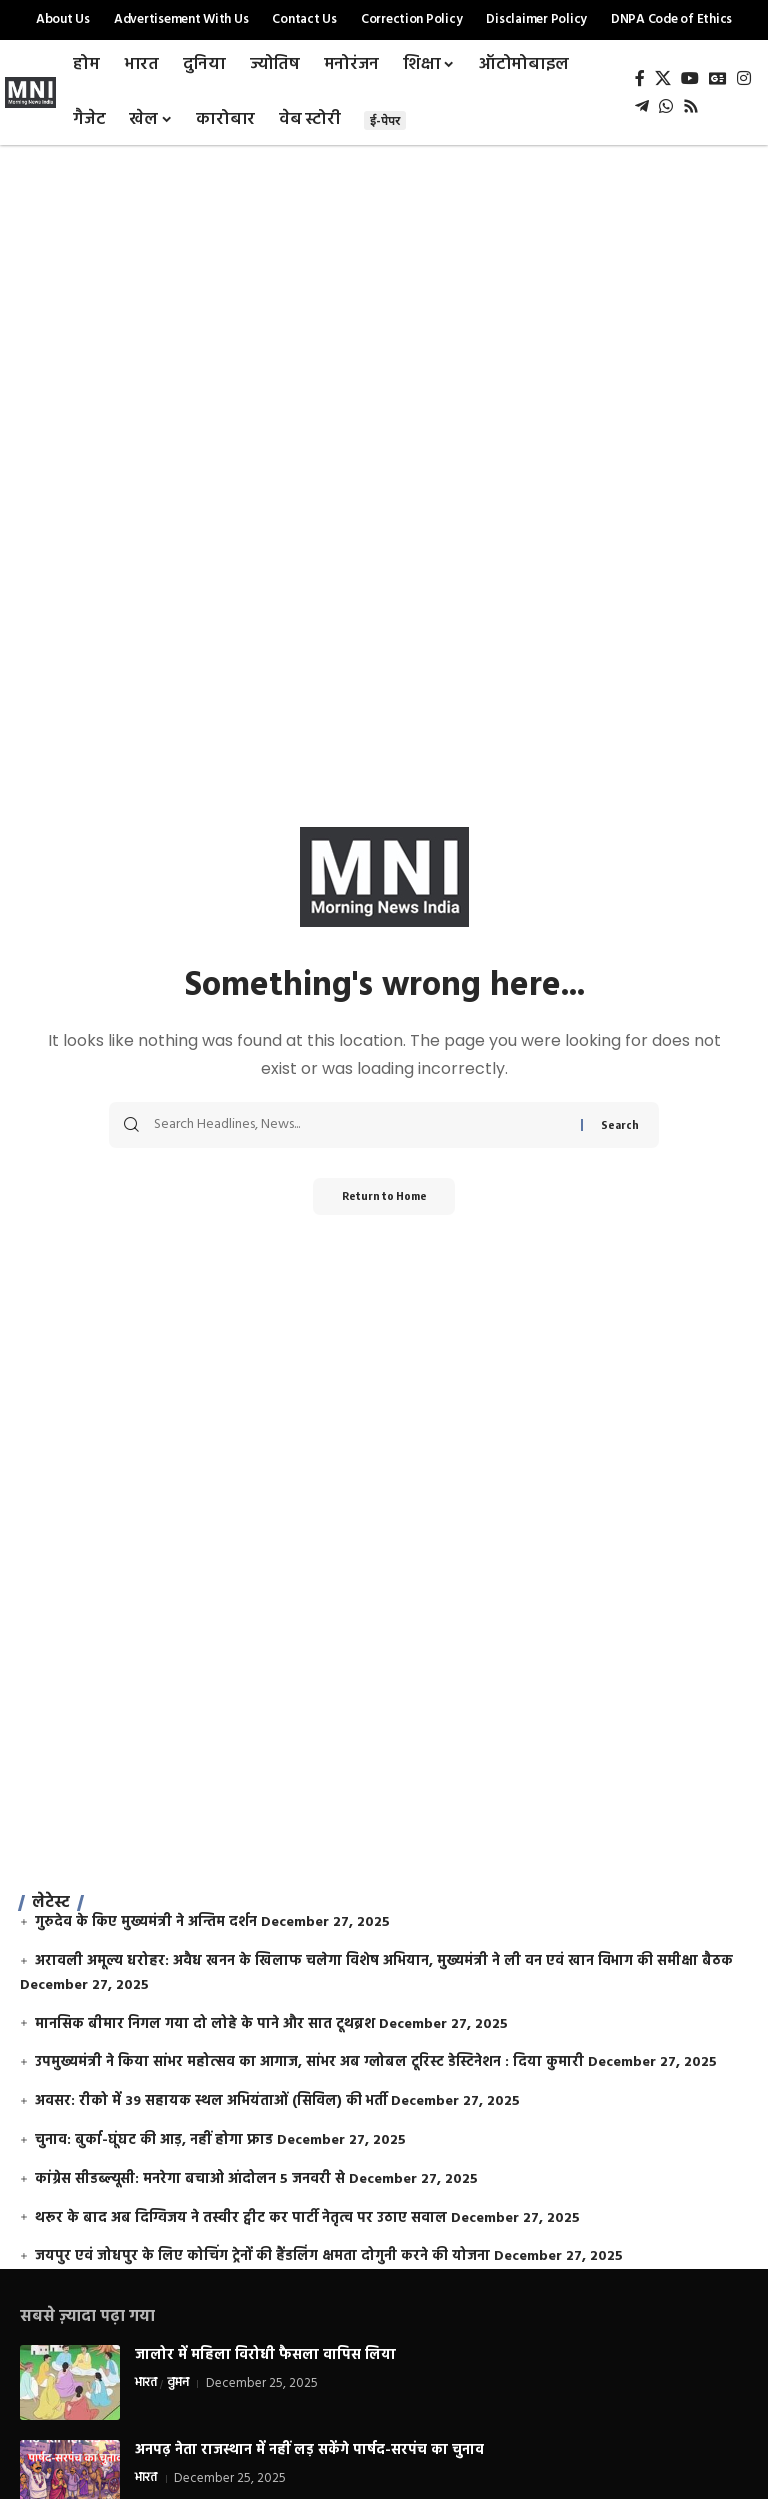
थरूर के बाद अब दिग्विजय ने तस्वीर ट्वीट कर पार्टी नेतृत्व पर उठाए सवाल (241, 2218)
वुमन (179, 2384)
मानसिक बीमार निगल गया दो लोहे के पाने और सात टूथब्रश (205, 2024)
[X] (663, 78)
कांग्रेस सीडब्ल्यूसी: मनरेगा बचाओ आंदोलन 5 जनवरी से (190, 2179)
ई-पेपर (385, 120)
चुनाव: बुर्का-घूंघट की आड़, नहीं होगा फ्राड (154, 2140)
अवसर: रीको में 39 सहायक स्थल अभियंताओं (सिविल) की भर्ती (211, 2101)
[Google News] (718, 78)
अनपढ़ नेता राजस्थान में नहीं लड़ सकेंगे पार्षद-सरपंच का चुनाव (309, 2450)
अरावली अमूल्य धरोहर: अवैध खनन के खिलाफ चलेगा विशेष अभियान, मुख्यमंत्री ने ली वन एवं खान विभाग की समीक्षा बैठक (384, 1961)
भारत (146, 2384)
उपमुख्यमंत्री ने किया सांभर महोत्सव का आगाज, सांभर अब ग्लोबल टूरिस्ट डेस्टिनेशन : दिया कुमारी (309, 2062)
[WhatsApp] (666, 106)
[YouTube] (690, 78)
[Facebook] (640, 78)
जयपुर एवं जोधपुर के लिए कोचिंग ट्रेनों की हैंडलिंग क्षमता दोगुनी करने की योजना (262, 2256)
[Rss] (691, 106)
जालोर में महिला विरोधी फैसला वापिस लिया (265, 2355)
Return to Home (384, 1197)
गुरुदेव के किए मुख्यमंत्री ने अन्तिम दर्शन (146, 1922)
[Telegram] (642, 106)
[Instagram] (744, 78)
